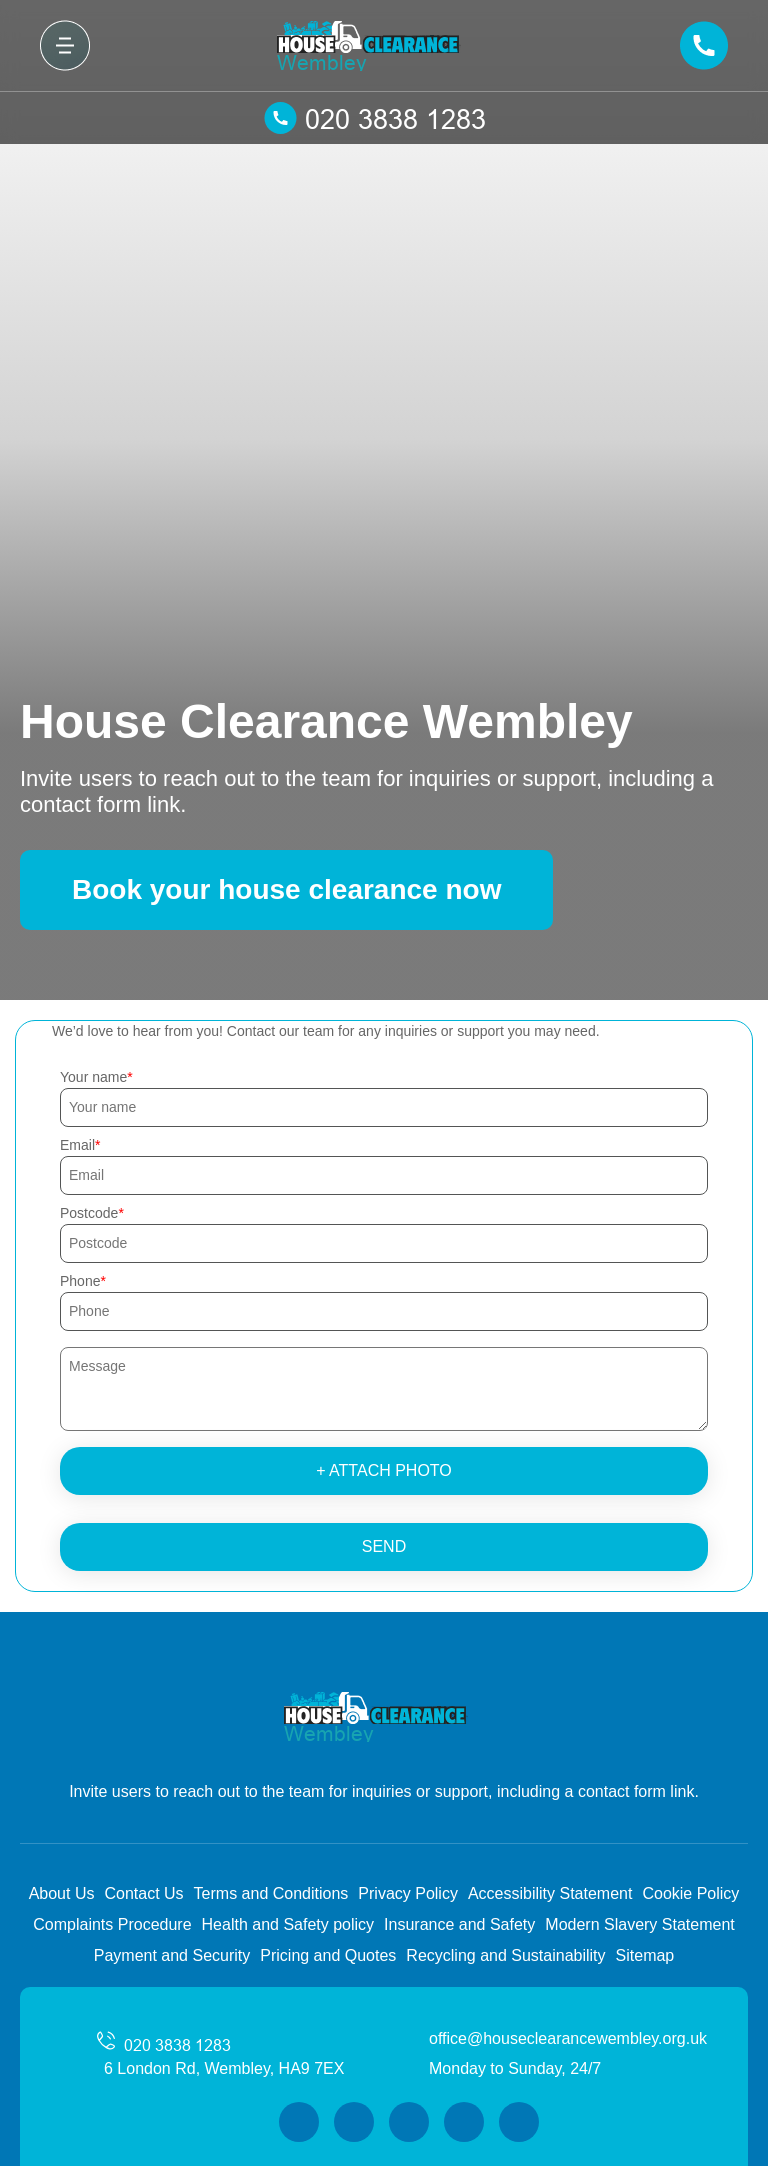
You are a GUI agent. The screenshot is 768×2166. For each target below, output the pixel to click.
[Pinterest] (519, 2122)
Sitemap (645, 1955)
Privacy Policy (408, 1893)
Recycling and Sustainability (505, 1955)
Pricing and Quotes (328, 1955)
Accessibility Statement (550, 1893)
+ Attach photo (384, 1470)
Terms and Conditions (271, 1893)
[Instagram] (409, 2122)
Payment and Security (172, 1955)
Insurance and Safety (459, 1924)
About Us (62, 1893)
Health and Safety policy (288, 1924)
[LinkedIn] (464, 2122)
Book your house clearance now (286, 889)
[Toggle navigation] (65, 45)
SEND (384, 1546)
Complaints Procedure (112, 1924)
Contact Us (143, 1893)
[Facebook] (299, 2122)
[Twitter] (354, 2122)
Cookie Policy (690, 1893)
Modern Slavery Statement (639, 1924)
